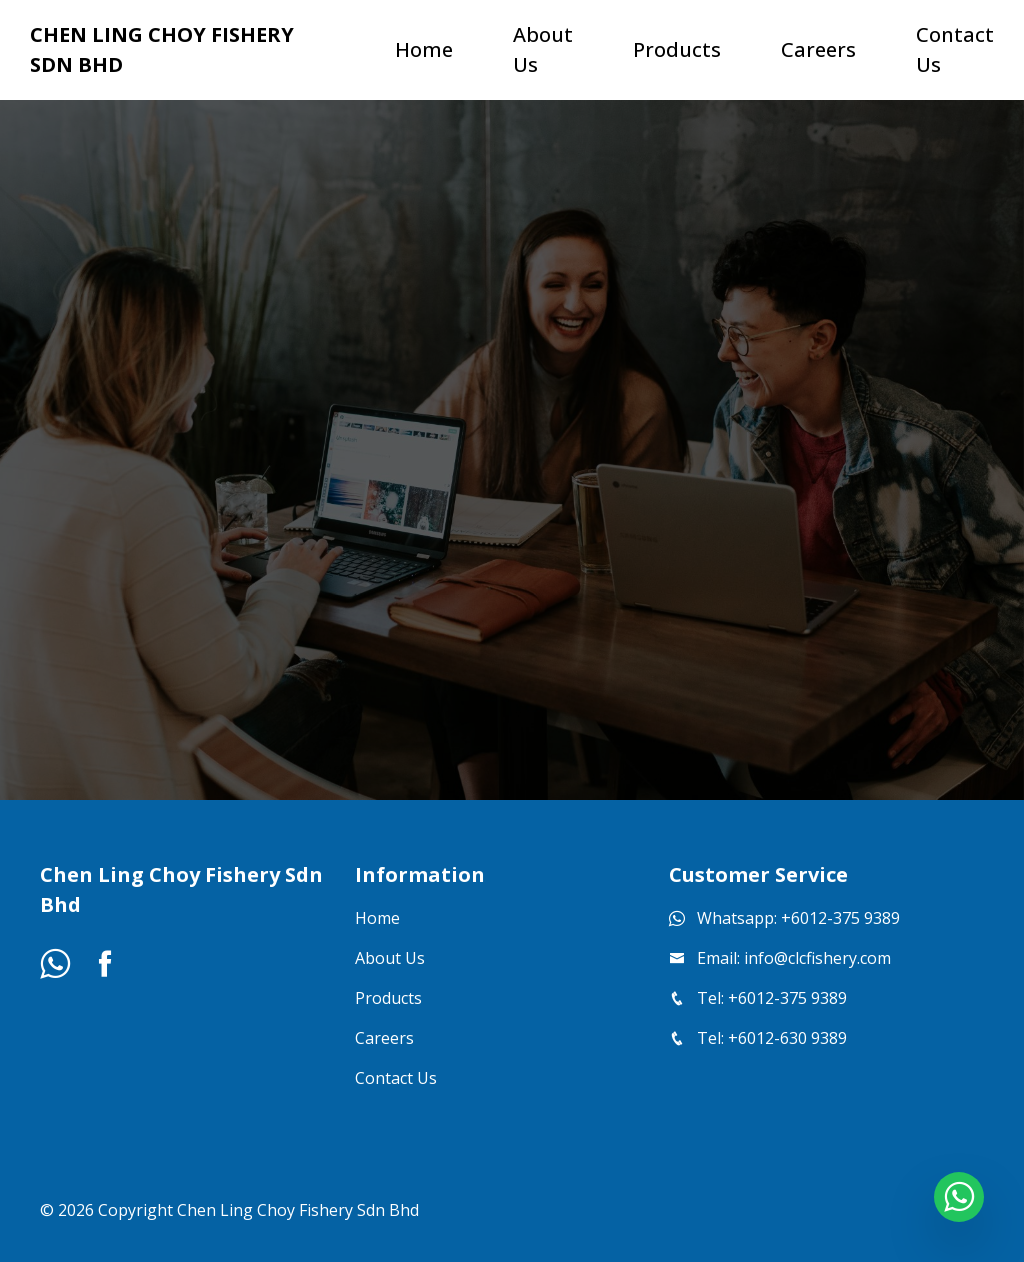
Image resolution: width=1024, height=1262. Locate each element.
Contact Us (396, 1078)
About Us (390, 958)
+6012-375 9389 (840, 918)
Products (388, 998)
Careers (384, 1038)
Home (377, 918)
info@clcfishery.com (817, 958)
